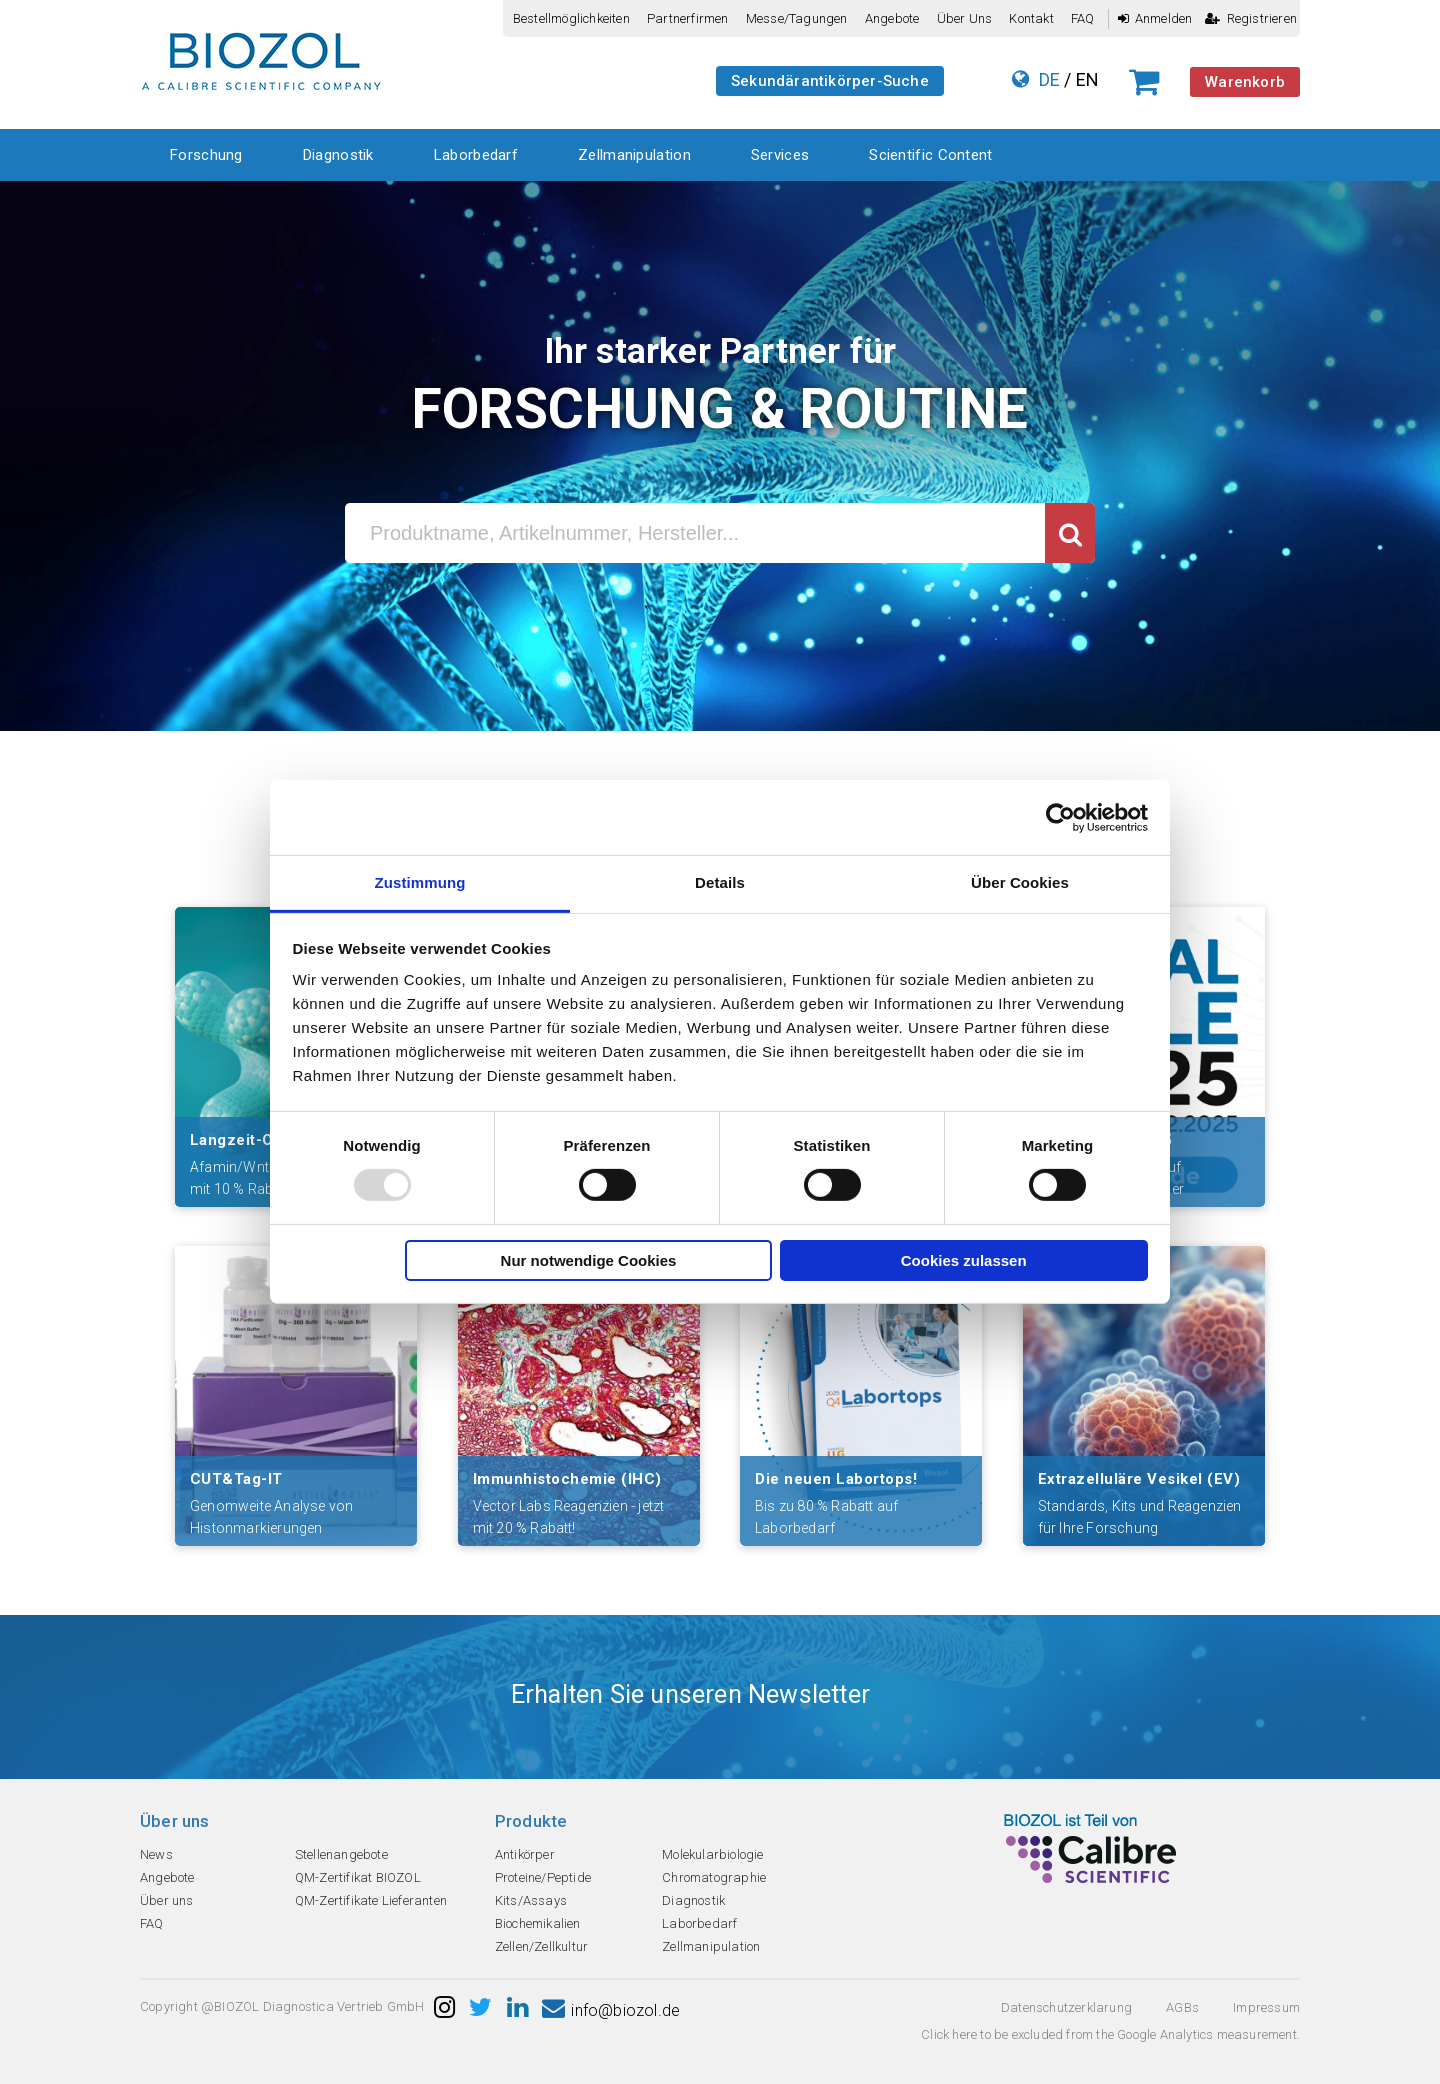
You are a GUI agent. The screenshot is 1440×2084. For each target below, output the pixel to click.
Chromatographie (714, 1877)
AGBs (1182, 2007)
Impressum (1266, 2007)
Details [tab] (720, 882)
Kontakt (1031, 18)
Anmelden (1155, 18)
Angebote (892, 18)
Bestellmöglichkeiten (571, 18)
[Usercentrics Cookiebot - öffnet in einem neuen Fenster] (1060, 817)
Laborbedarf (476, 155)
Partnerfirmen (688, 18)
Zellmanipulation (634, 155)
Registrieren (1251, 18)
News (156, 1854)
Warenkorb (1245, 82)
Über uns (965, 18)
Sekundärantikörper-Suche (830, 81)
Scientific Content (930, 155)
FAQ (1083, 18)
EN (1087, 79)
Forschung (206, 155)
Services (780, 155)
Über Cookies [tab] (1020, 882)
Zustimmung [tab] (420, 882)
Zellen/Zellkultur (541, 1946)
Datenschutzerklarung (1066, 2007)
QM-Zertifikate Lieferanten (371, 1900)
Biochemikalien (538, 1923)
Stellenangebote (341, 1854)
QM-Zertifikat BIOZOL (358, 1877)
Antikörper (525, 1854)
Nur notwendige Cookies (589, 1260)
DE (1049, 79)
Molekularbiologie (712, 1854)
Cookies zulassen (964, 1260)
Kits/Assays (531, 1900)
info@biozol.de (611, 2010)
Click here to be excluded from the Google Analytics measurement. (1110, 2034)
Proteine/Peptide (543, 1877)
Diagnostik (338, 155)
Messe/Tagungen (797, 18)
